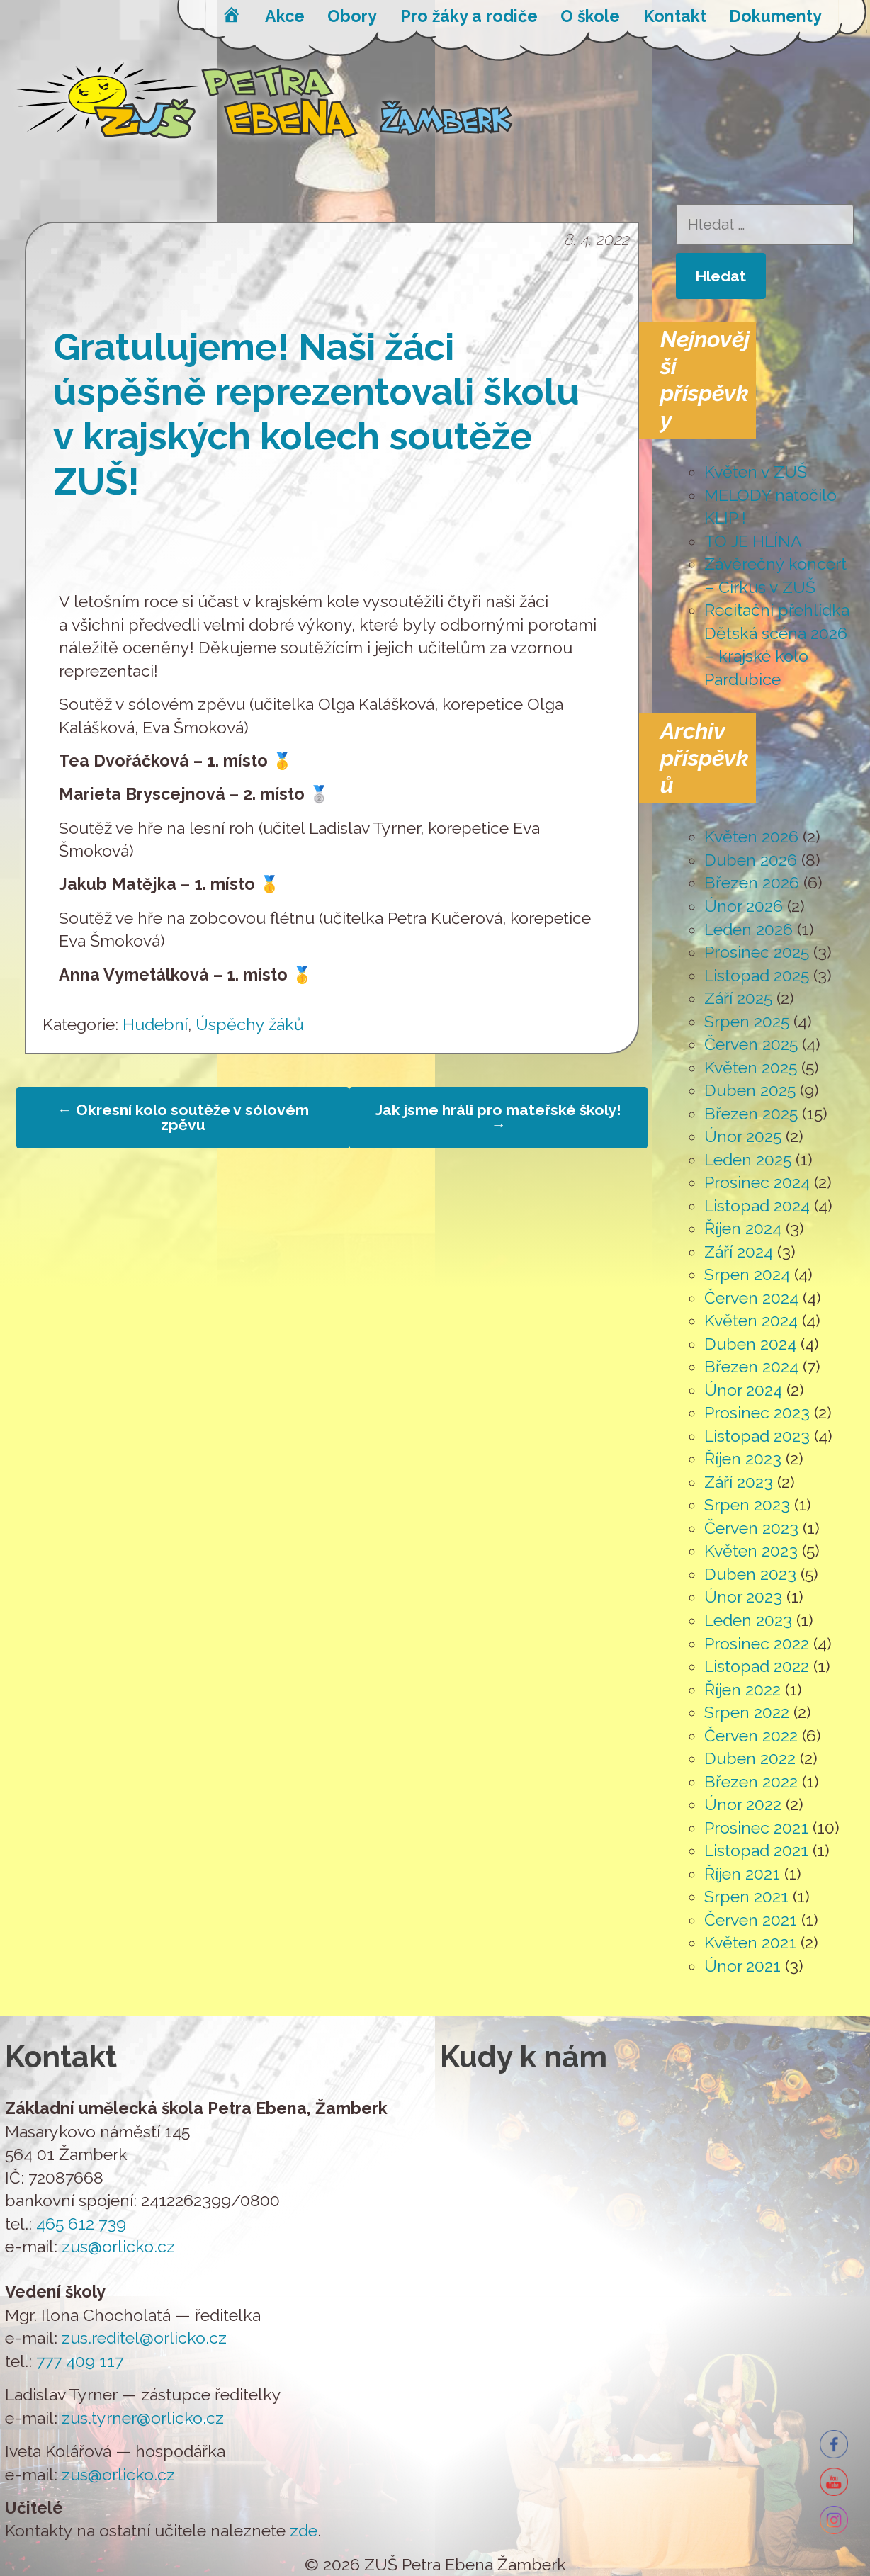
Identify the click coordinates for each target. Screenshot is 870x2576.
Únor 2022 (742, 1804)
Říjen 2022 (742, 1689)
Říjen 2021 (742, 1873)
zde (303, 2530)
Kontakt (674, 16)
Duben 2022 (750, 1758)
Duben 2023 (750, 1573)
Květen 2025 (750, 1067)
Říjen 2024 (742, 1228)
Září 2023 (738, 1481)
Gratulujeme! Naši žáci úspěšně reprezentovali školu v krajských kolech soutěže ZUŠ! (316, 413)
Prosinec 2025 (756, 951)
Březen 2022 (751, 1781)
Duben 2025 (750, 1090)
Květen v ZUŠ (755, 471)
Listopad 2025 (756, 975)
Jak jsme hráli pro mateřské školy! (498, 1117)
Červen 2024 (751, 1297)
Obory (352, 16)
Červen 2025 (751, 1043)
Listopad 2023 (757, 1435)
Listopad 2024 (757, 1205)
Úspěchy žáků (250, 1024)
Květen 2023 (751, 1550)
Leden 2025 (747, 1159)
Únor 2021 (742, 1965)
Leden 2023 (748, 1619)
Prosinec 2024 (757, 1182)
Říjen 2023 (742, 1458)
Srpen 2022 (746, 1712)
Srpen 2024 (747, 1274)
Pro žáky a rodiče (469, 16)
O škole (590, 16)
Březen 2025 (751, 1113)
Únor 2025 (742, 1136)
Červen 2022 (751, 1735)
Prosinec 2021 (756, 1827)
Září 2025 (738, 997)
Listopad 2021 (756, 1850)
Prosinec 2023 (757, 1412)
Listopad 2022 (756, 1666)
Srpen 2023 (747, 1504)
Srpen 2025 (746, 1021)
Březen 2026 (751, 882)
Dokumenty (775, 16)
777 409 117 (79, 2361)
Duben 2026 (750, 859)
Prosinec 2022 (756, 1643)
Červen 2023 (751, 1527)
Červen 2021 (750, 1919)
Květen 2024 (751, 1320)
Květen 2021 (750, 1942)
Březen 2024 (751, 1366)
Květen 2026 (751, 836)
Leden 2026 (748, 929)
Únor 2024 (743, 1389)
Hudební (155, 1024)
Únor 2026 (743, 905)
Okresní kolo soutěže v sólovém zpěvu (183, 1117)
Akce (285, 16)
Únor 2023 (743, 1596)
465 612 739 (81, 2223)
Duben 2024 (750, 1343)
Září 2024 (738, 1251)
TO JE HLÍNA (753, 540)
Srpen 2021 (746, 1896)
